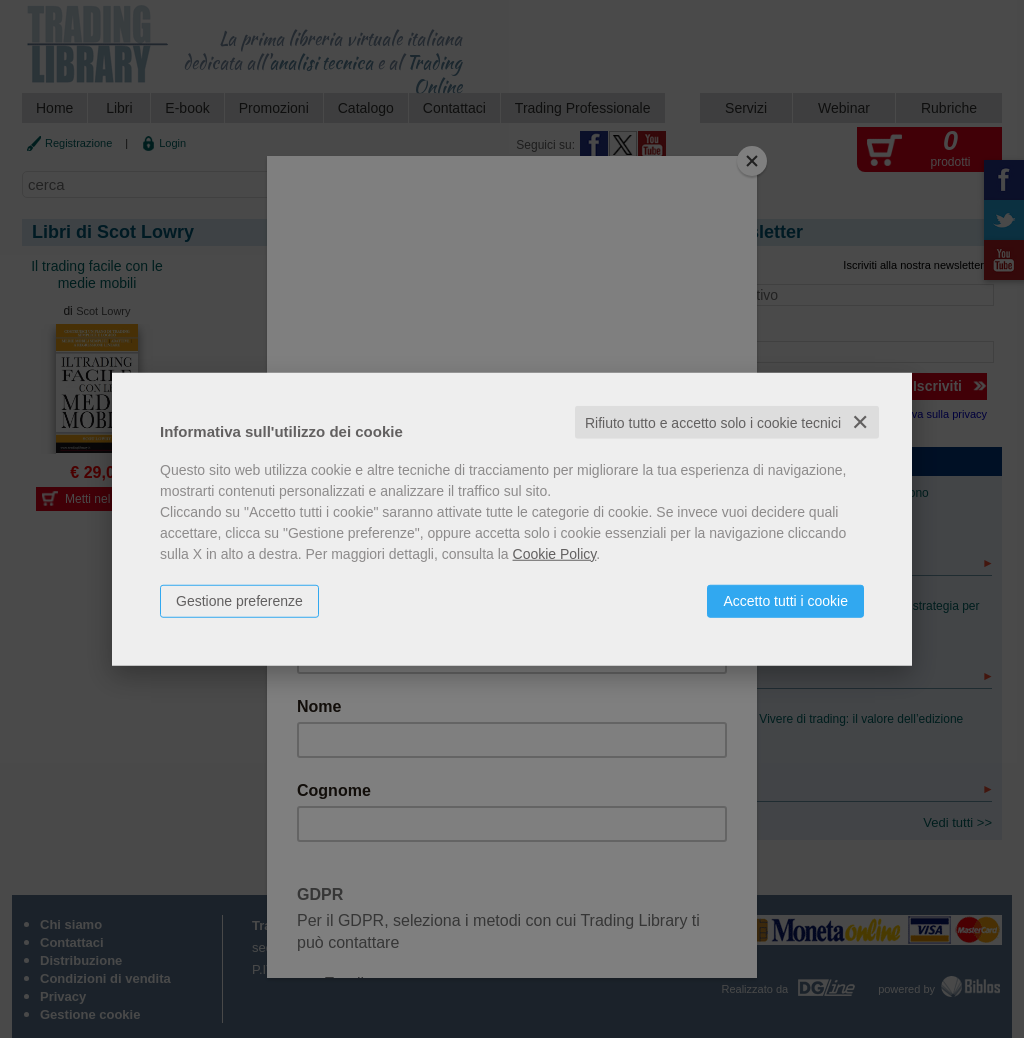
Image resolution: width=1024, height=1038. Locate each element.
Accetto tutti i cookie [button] (785, 600)
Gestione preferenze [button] (239, 600)
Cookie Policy (555, 553)
